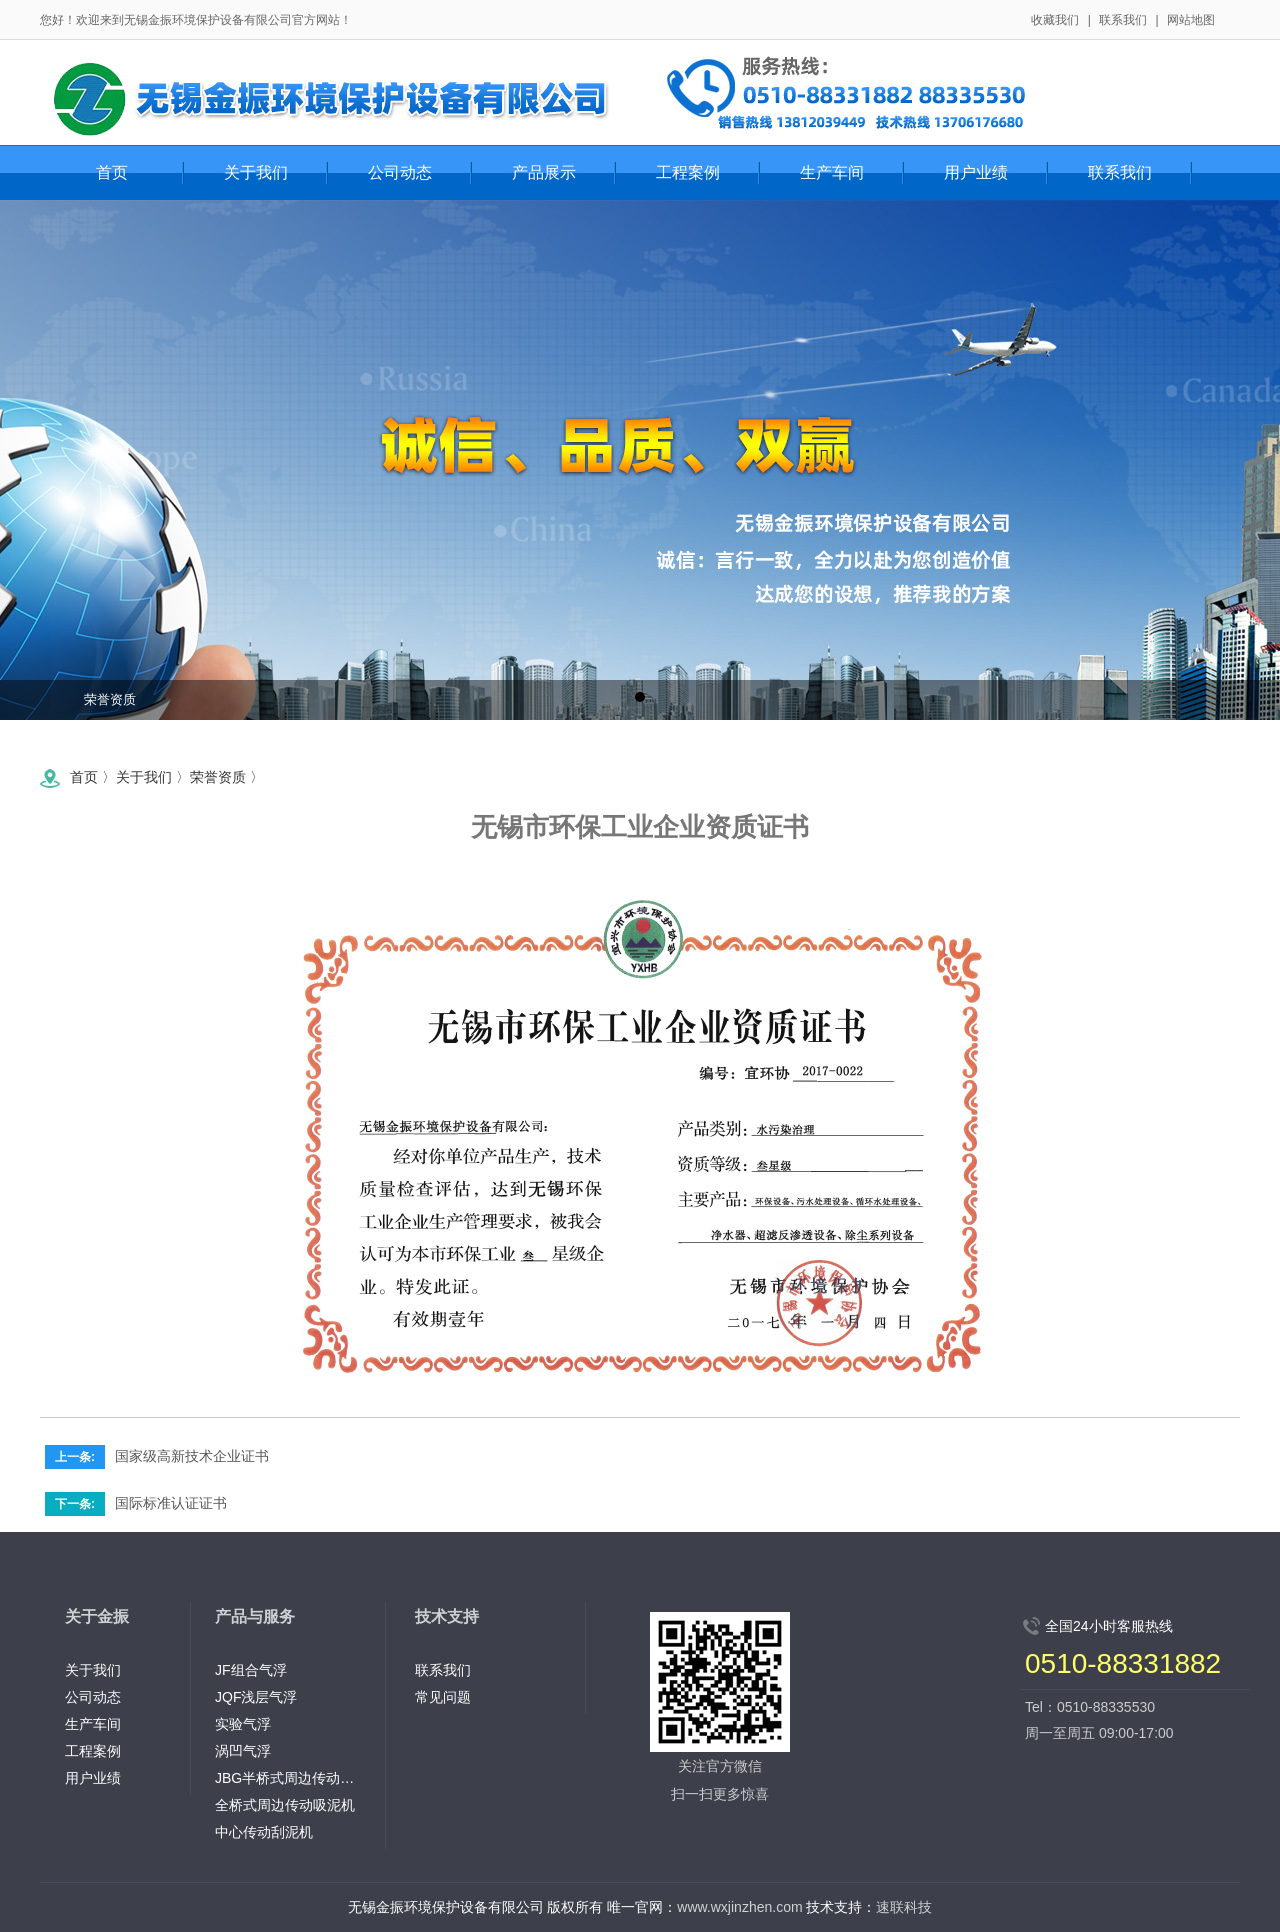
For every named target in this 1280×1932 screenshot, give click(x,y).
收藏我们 (1055, 20)
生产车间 (93, 1724)
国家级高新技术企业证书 (192, 1456)
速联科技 (904, 1907)
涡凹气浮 (243, 1751)
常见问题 (443, 1697)
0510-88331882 (1123, 1663)
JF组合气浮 (251, 1670)
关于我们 (144, 777)
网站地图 (1191, 20)
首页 (112, 172)
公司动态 (93, 1697)
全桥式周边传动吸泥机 (285, 1805)
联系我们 (1123, 20)
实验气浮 (243, 1724)
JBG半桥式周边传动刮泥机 (290, 1778)
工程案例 (93, 1751)
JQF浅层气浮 (256, 1697)
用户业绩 (93, 1778)
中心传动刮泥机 (264, 1832)
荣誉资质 (110, 699)
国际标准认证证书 (171, 1503)
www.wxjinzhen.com (739, 1907)
